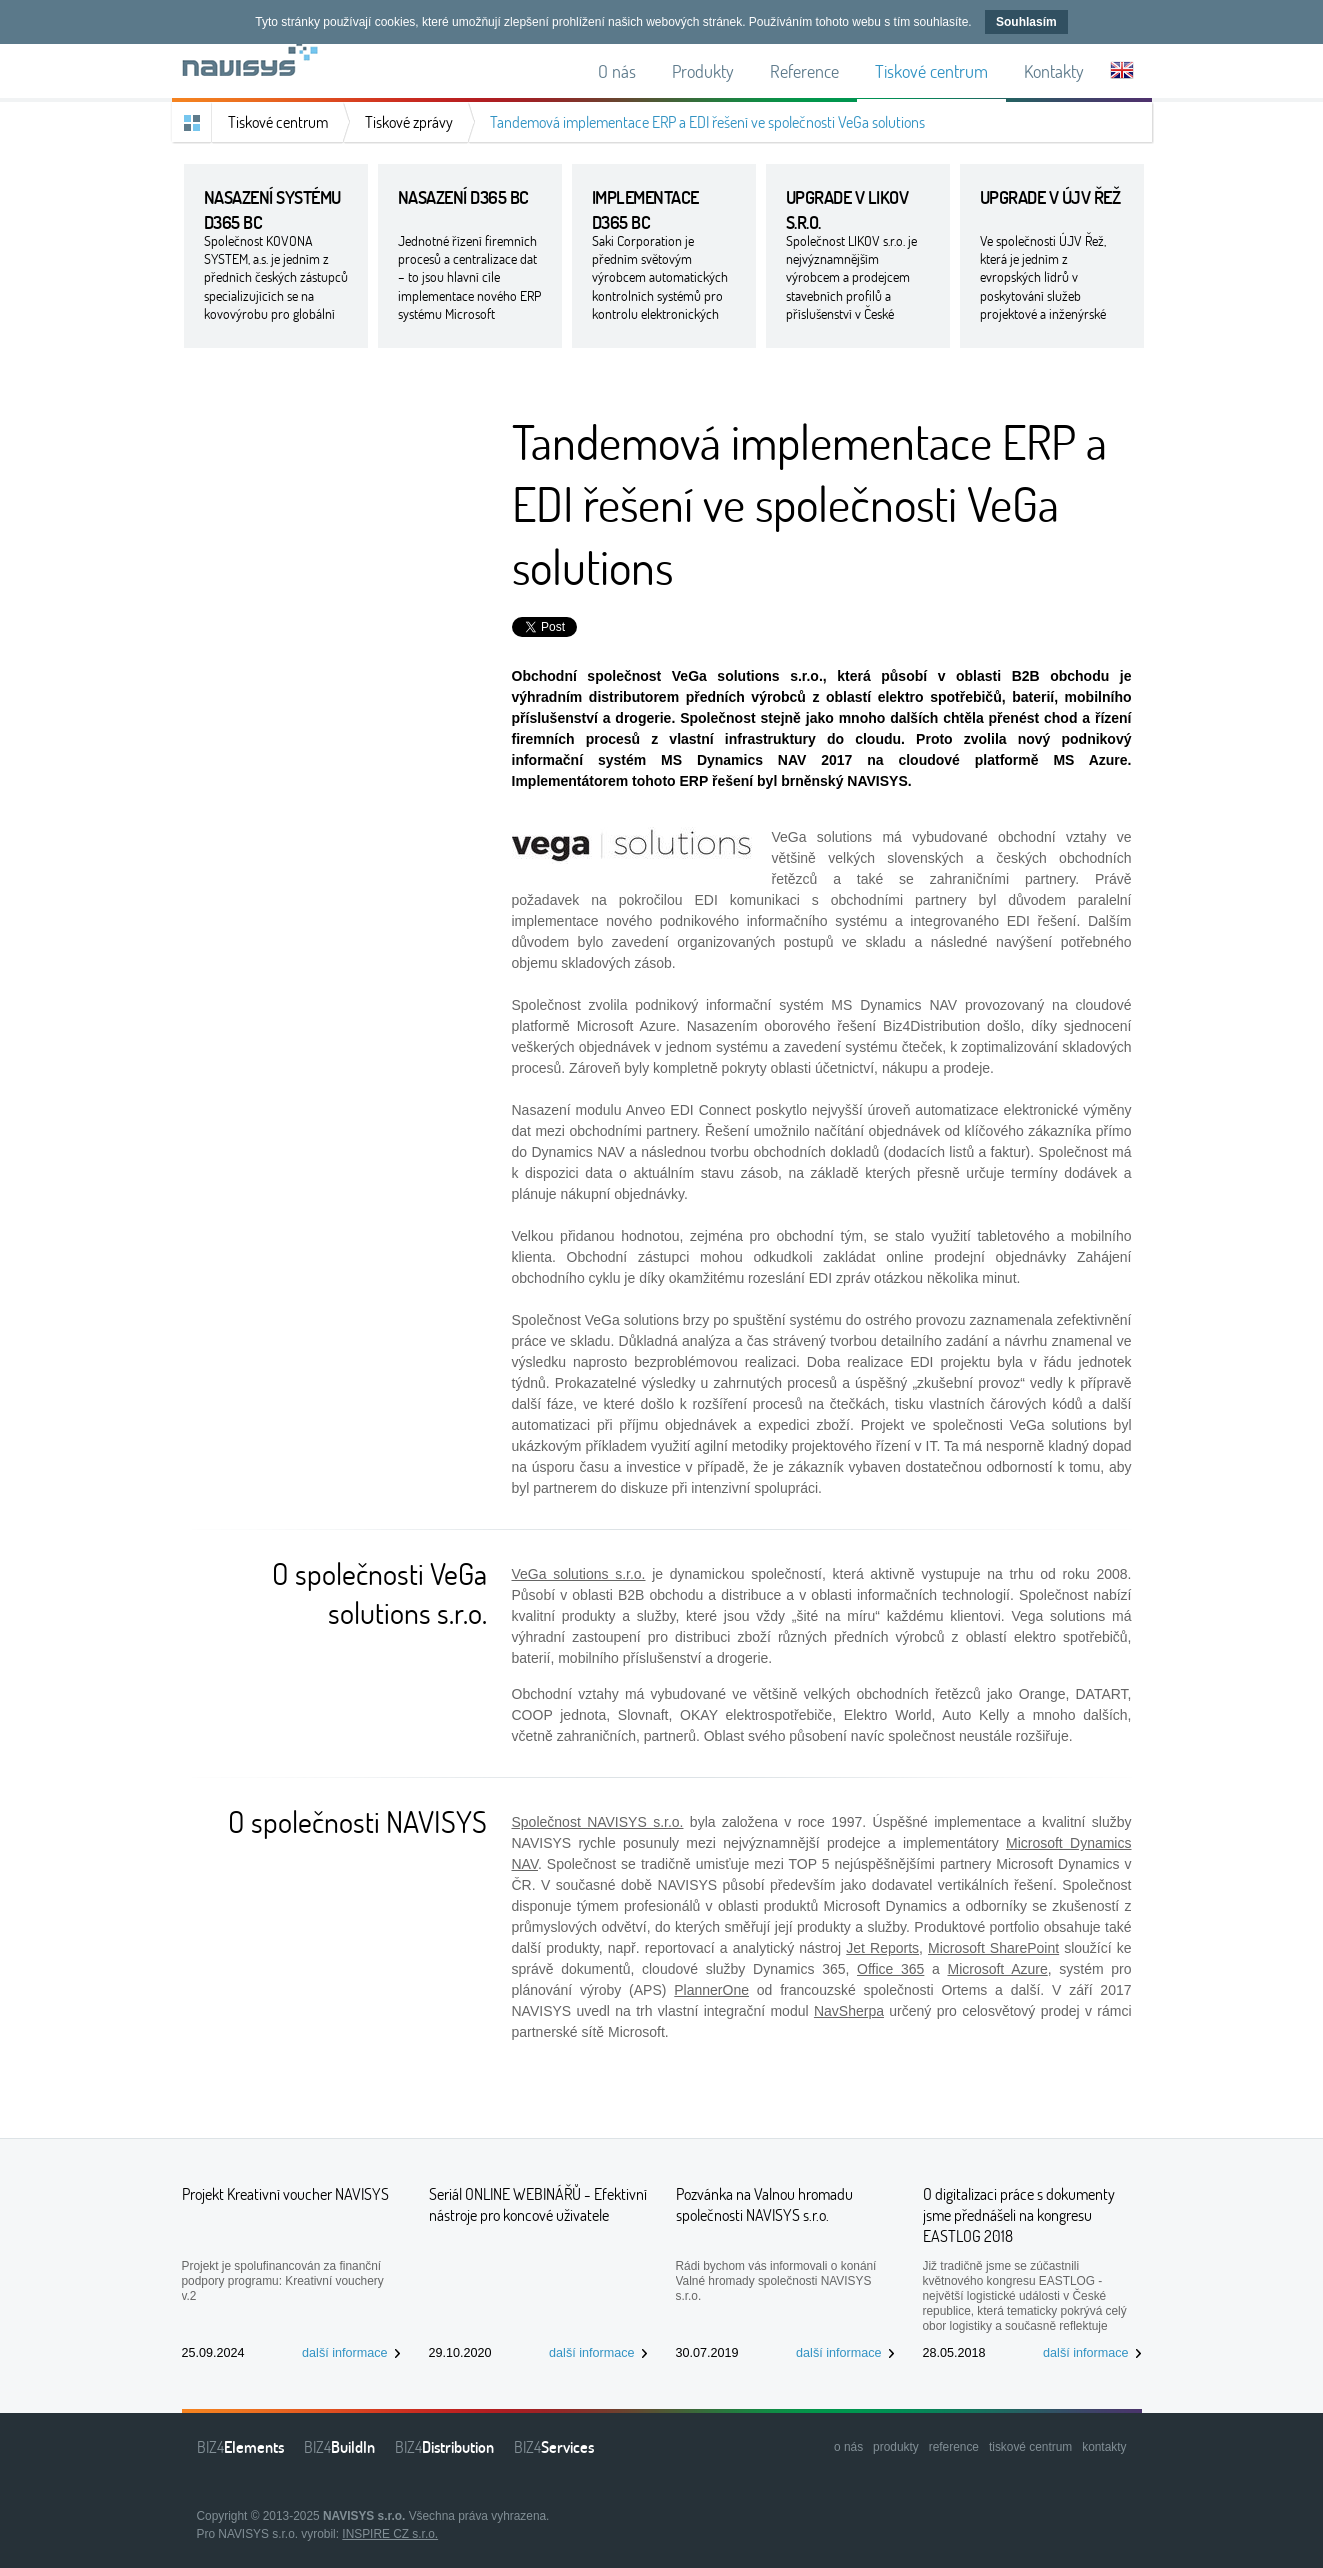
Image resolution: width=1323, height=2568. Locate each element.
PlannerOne (711, 1990)
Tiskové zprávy (409, 122)
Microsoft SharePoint (993, 1948)
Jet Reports (882, 1948)
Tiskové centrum (278, 122)
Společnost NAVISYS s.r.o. (598, 1822)
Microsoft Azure (997, 1969)
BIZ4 (240, 2447)
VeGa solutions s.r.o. (579, 1574)
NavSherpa (849, 2011)
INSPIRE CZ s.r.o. (390, 2534)
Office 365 (890, 1969)
